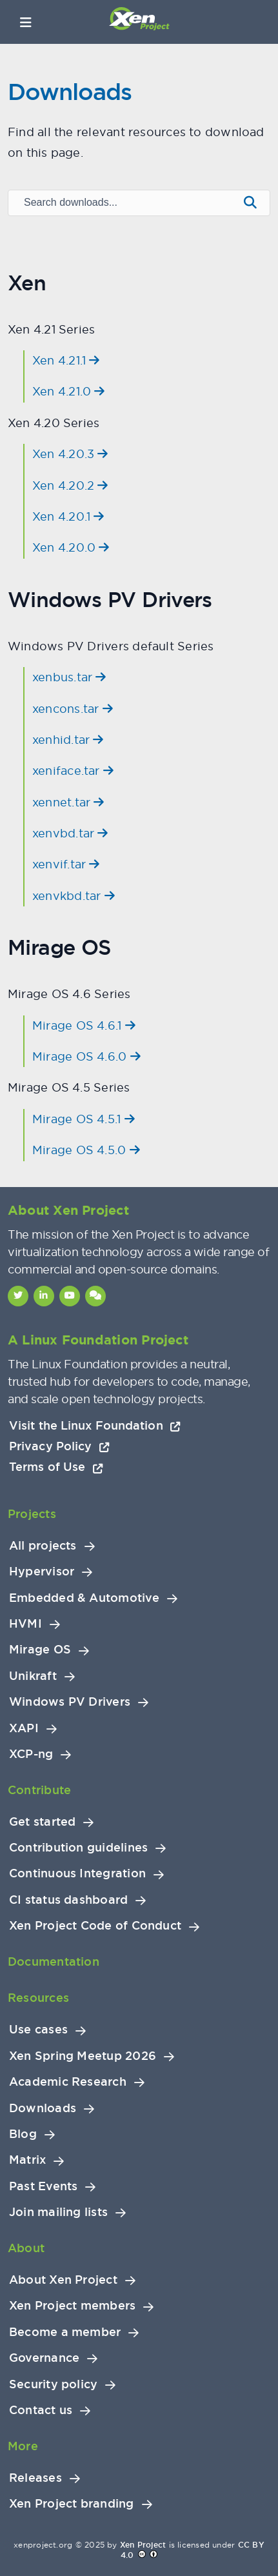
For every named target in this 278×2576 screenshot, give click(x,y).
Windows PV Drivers (69, 1702)
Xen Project (143, 2545)
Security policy (53, 2384)
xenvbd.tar (70, 833)
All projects (43, 1546)
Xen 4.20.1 (68, 516)
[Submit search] (250, 202)
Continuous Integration (77, 1873)
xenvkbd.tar (73, 895)
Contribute (39, 1789)
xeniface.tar (73, 770)
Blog (23, 2134)
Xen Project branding (71, 2504)
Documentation (53, 1961)
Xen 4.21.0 (68, 391)
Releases (35, 2478)
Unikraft (33, 1676)
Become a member (65, 2332)
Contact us (40, 2410)
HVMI (25, 1624)
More (23, 2446)
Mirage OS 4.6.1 (83, 1025)
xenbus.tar (69, 677)
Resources (38, 1997)
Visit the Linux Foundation (95, 1425)
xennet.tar (68, 802)
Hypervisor (41, 1571)
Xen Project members (72, 2306)
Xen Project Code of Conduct (95, 1926)
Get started (42, 1822)
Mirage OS (40, 1649)
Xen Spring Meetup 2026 (82, 2056)
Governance (44, 2358)
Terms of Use (56, 1466)
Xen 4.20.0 (71, 547)
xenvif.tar (66, 864)
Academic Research (67, 2082)
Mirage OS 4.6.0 (86, 1056)
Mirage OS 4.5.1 (83, 1119)
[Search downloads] (122, 202)
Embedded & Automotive (84, 1598)
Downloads (42, 2108)
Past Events (43, 2186)
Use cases (38, 2029)
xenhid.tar (68, 739)
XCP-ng (31, 1754)
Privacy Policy (59, 1446)
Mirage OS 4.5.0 (86, 1150)
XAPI (24, 1728)
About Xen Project (63, 2280)
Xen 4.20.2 (70, 485)
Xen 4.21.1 (66, 360)
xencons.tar (72, 708)
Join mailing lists (58, 2212)
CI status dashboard (68, 1900)
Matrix (27, 2160)
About (26, 2248)
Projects (32, 1513)
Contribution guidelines (78, 1848)
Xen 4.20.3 (70, 453)
